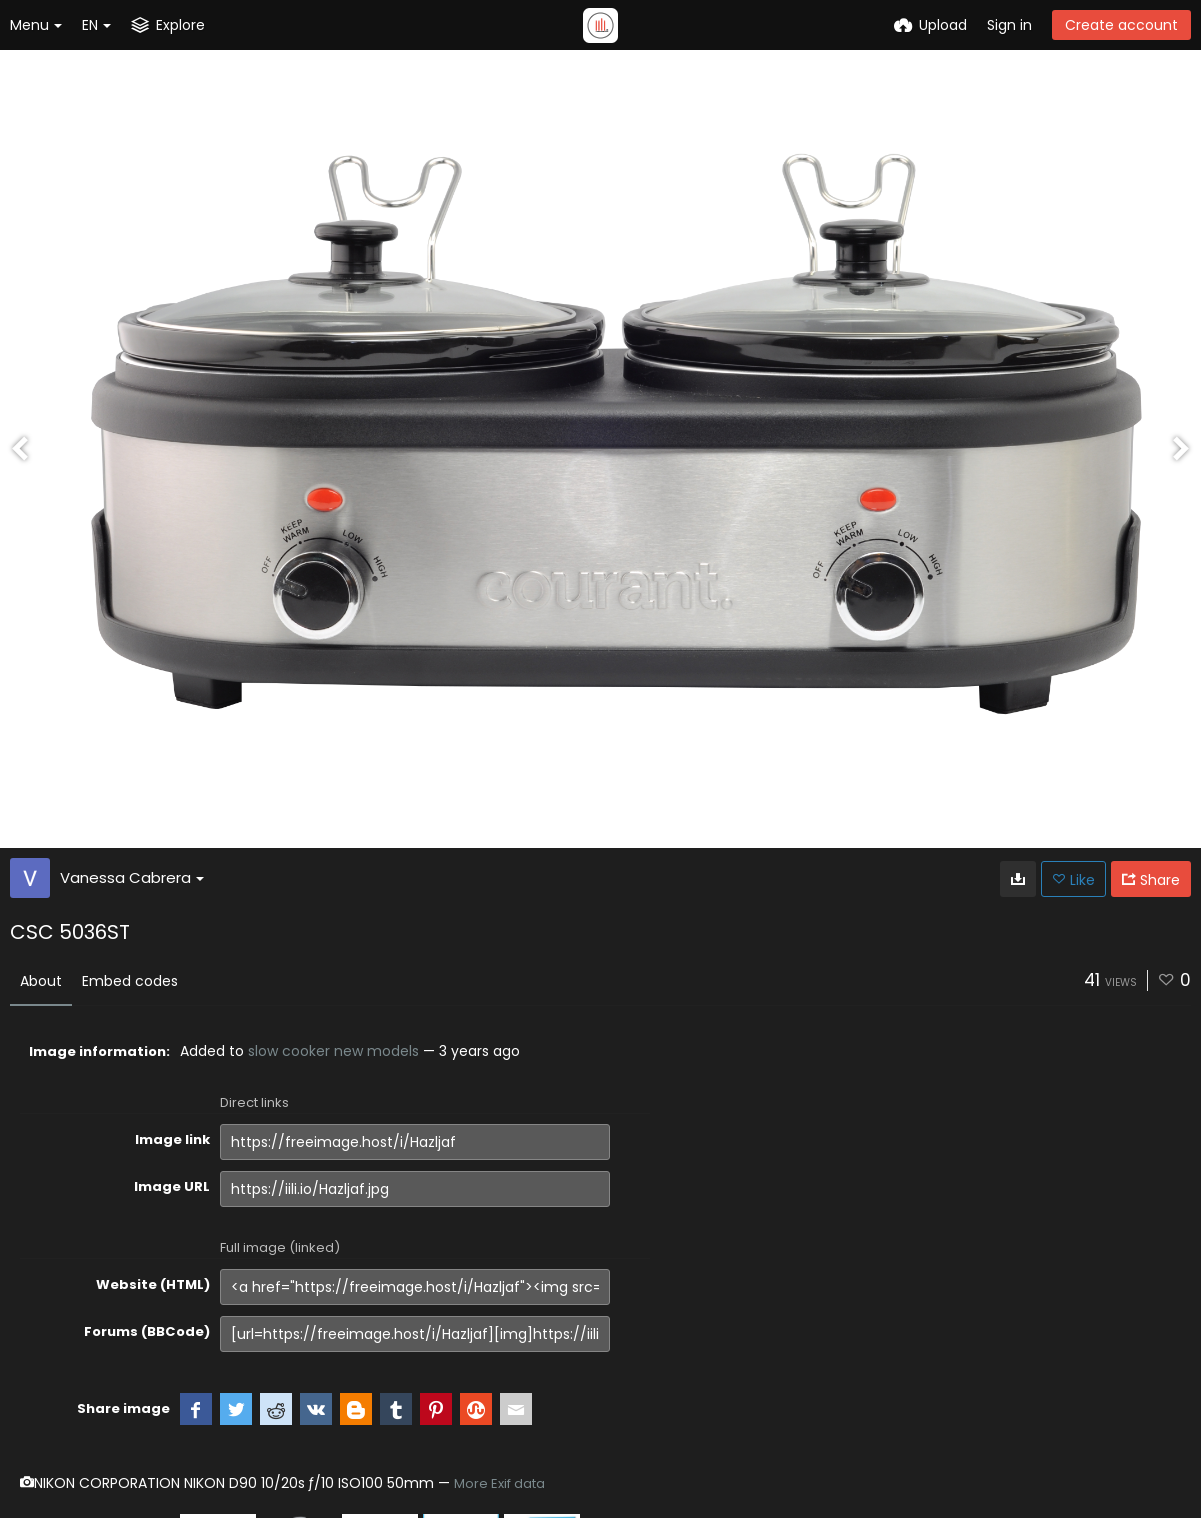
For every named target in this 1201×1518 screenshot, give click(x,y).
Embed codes (130, 981)
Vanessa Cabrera (132, 877)
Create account (1121, 25)
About (41, 981)
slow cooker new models (333, 1051)
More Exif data (499, 1483)
